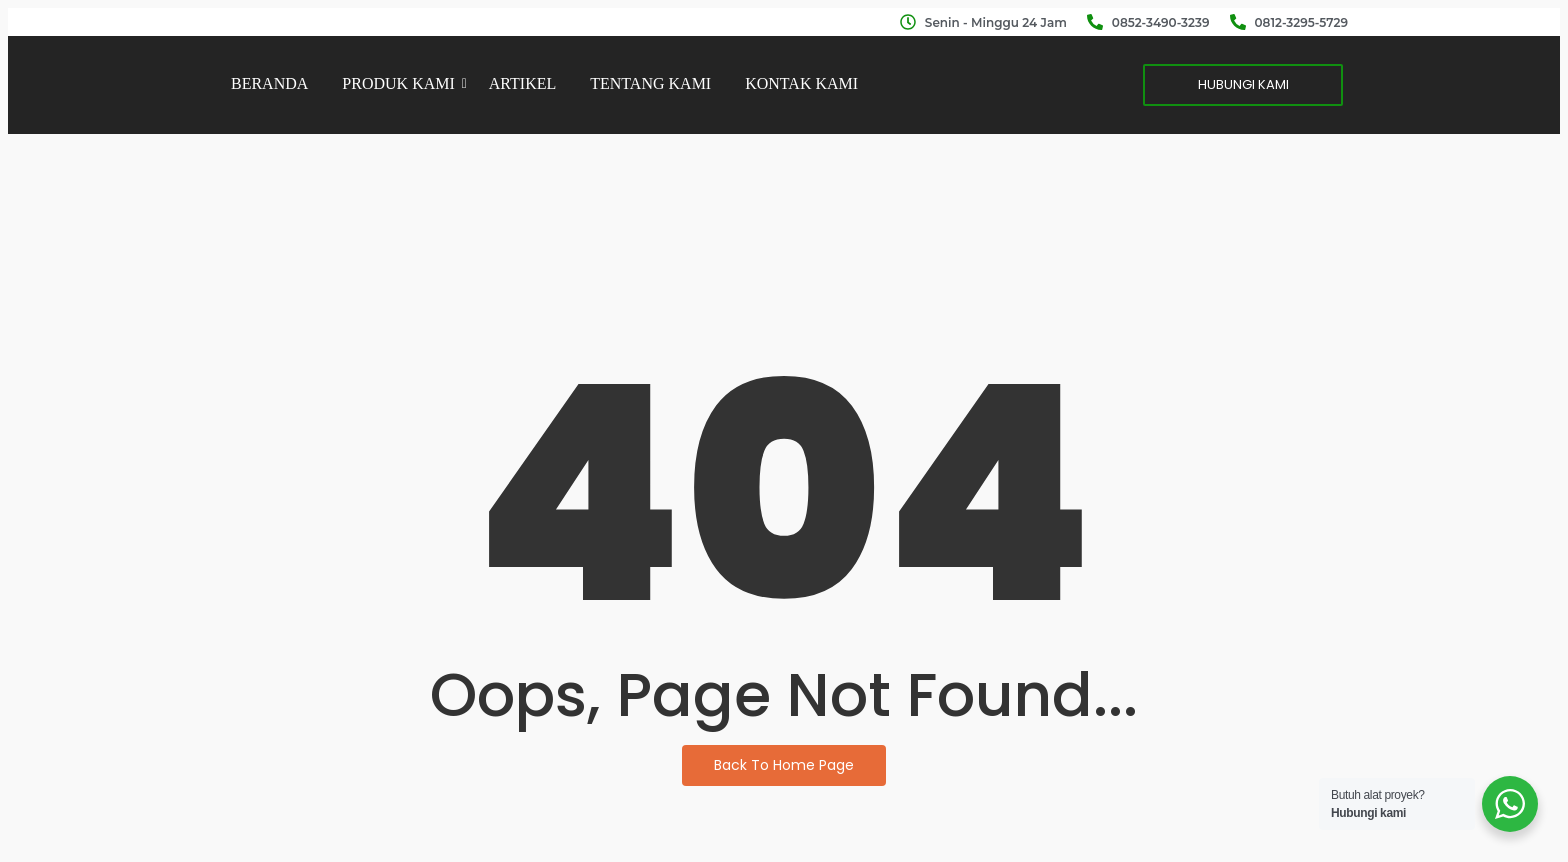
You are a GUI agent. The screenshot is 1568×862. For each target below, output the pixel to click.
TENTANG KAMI (650, 83)
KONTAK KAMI (801, 83)
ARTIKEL (522, 83)
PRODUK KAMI (401, 83)
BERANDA (269, 83)
